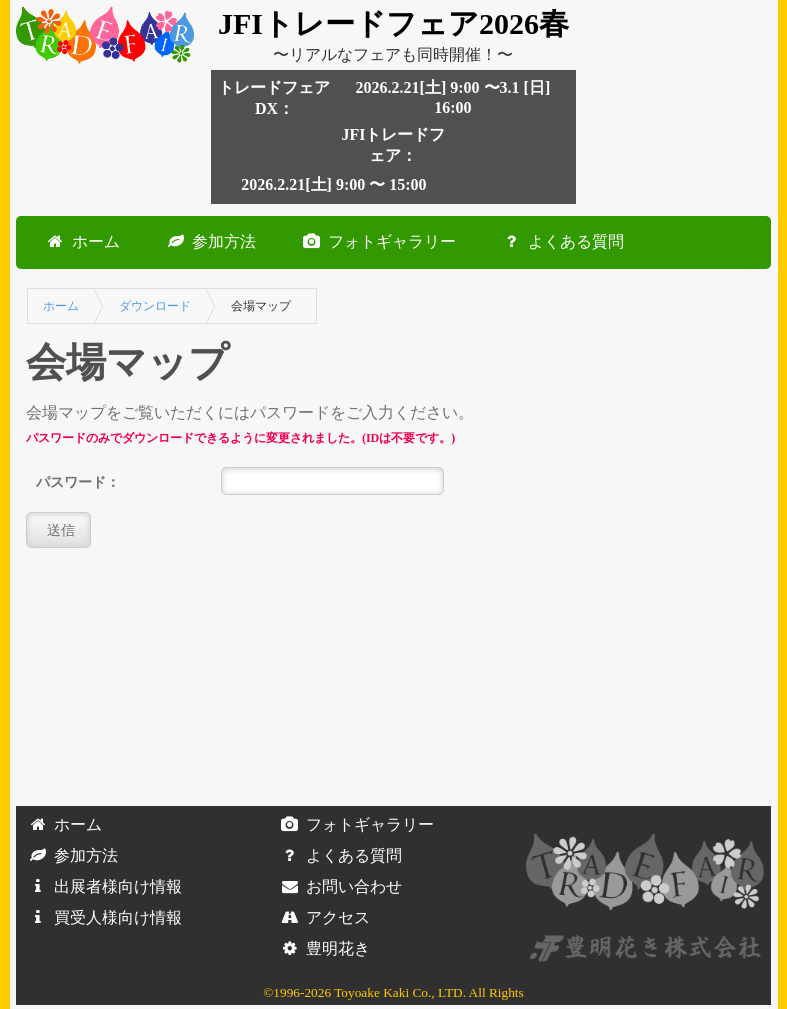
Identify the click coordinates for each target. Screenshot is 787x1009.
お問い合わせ (338, 886)
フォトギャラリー (376, 241)
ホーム (80, 241)
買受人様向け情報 (102, 917)
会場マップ (261, 306)
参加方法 (208, 241)
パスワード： (78, 482)
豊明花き (322, 948)
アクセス (322, 917)
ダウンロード (155, 306)
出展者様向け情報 (102, 886)
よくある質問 (560, 241)
